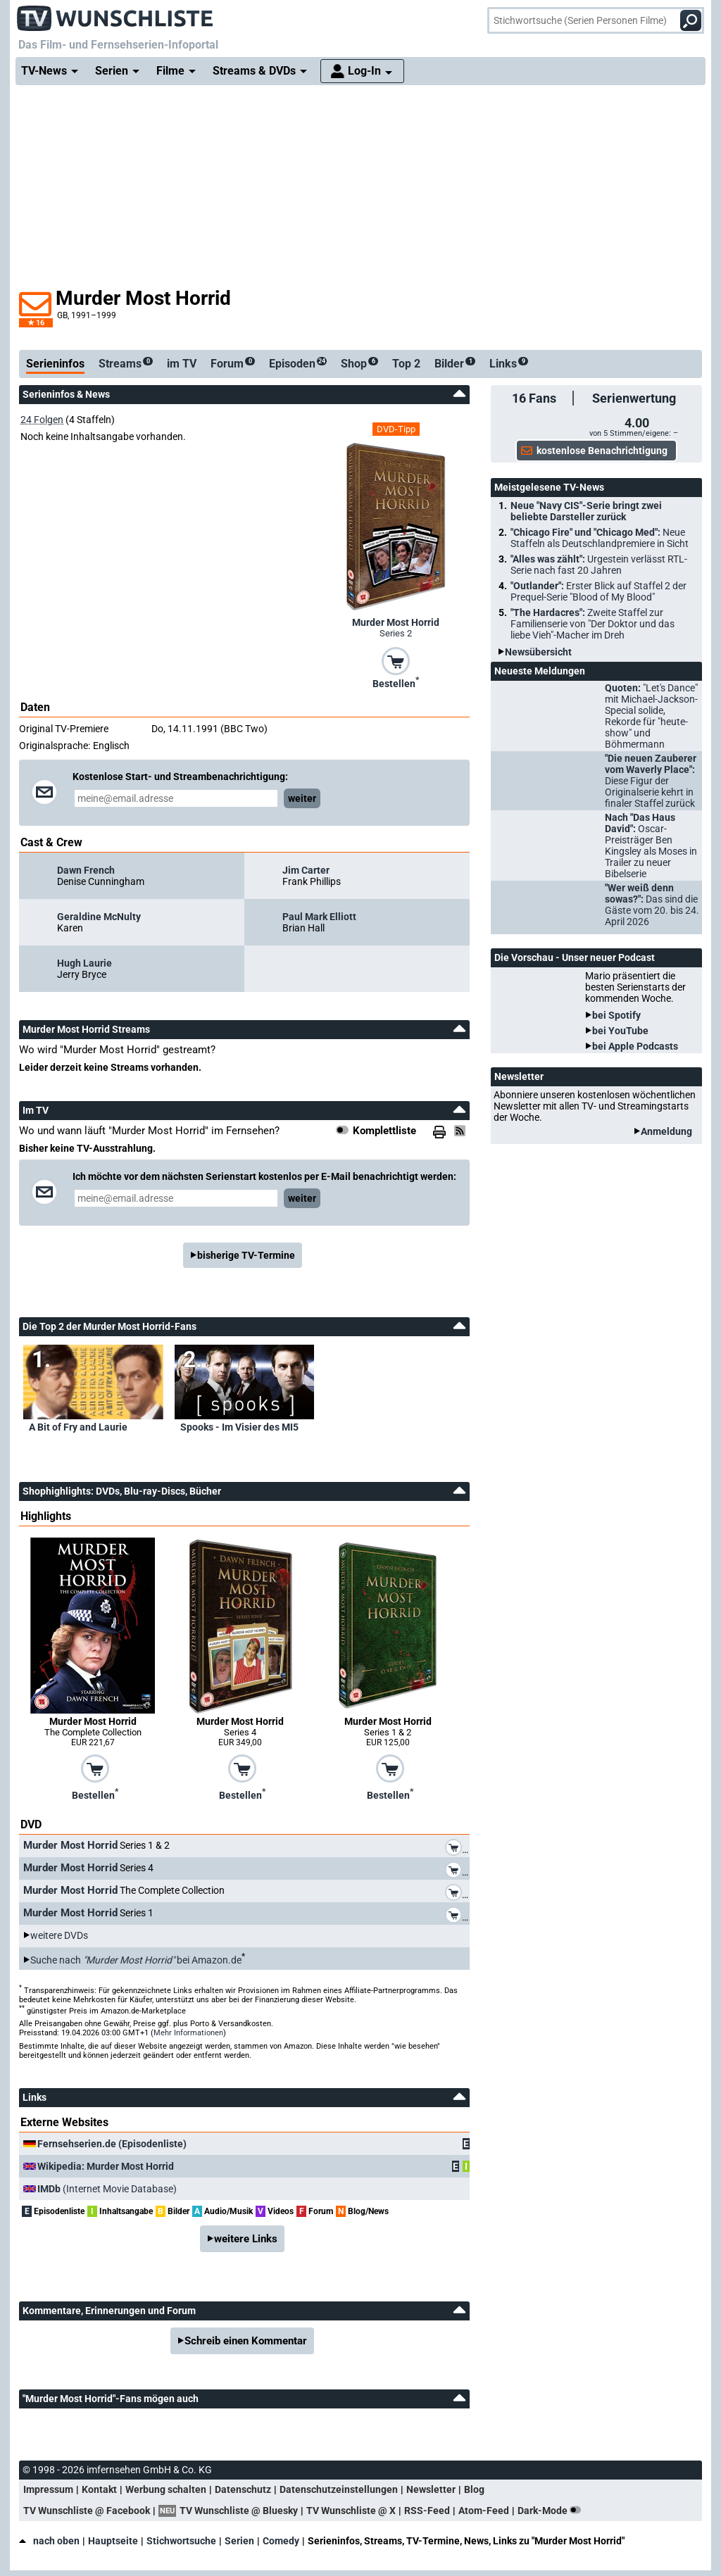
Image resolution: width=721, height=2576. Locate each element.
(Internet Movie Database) (107, 2188)
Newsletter (431, 2489)
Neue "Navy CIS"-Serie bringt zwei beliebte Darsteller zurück (586, 511)
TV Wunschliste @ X (351, 2510)
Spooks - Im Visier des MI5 (239, 1427)
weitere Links (245, 2238)
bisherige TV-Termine (246, 1255)
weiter (302, 798)
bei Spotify (616, 1015)
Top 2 (406, 363)
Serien (239, 2540)
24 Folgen (41, 419)
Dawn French (86, 870)
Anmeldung (666, 1131)
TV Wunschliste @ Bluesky (239, 2510)
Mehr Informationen (188, 2032)
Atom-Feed (483, 2510)
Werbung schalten (165, 2489)
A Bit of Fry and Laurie (78, 1427)
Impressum (48, 2489)
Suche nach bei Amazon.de (136, 1960)
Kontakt (99, 2489)
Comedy (281, 2540)
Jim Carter (306, 870)
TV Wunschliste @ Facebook (86, 2510)
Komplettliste (384, 1130)
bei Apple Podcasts (635, 1046)
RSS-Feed (427, 2510)
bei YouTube (620, 1030)
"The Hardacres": (592, 624)
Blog (474, 2489)
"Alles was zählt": (598, 564)
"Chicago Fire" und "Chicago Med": (599, 538)
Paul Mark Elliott (319, 916)
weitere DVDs (59, 1935)
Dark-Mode (552, 2510)
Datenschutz (243, 2489)
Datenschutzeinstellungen (339, 2489)
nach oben (49, 2540)
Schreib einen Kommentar (245, 2341)
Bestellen (395, 682)
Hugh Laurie (84, 963)
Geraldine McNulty (99, 916)
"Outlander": (598, 591)
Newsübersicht (538, 652)
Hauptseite (113, 2540)
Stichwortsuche (181, 2540)
